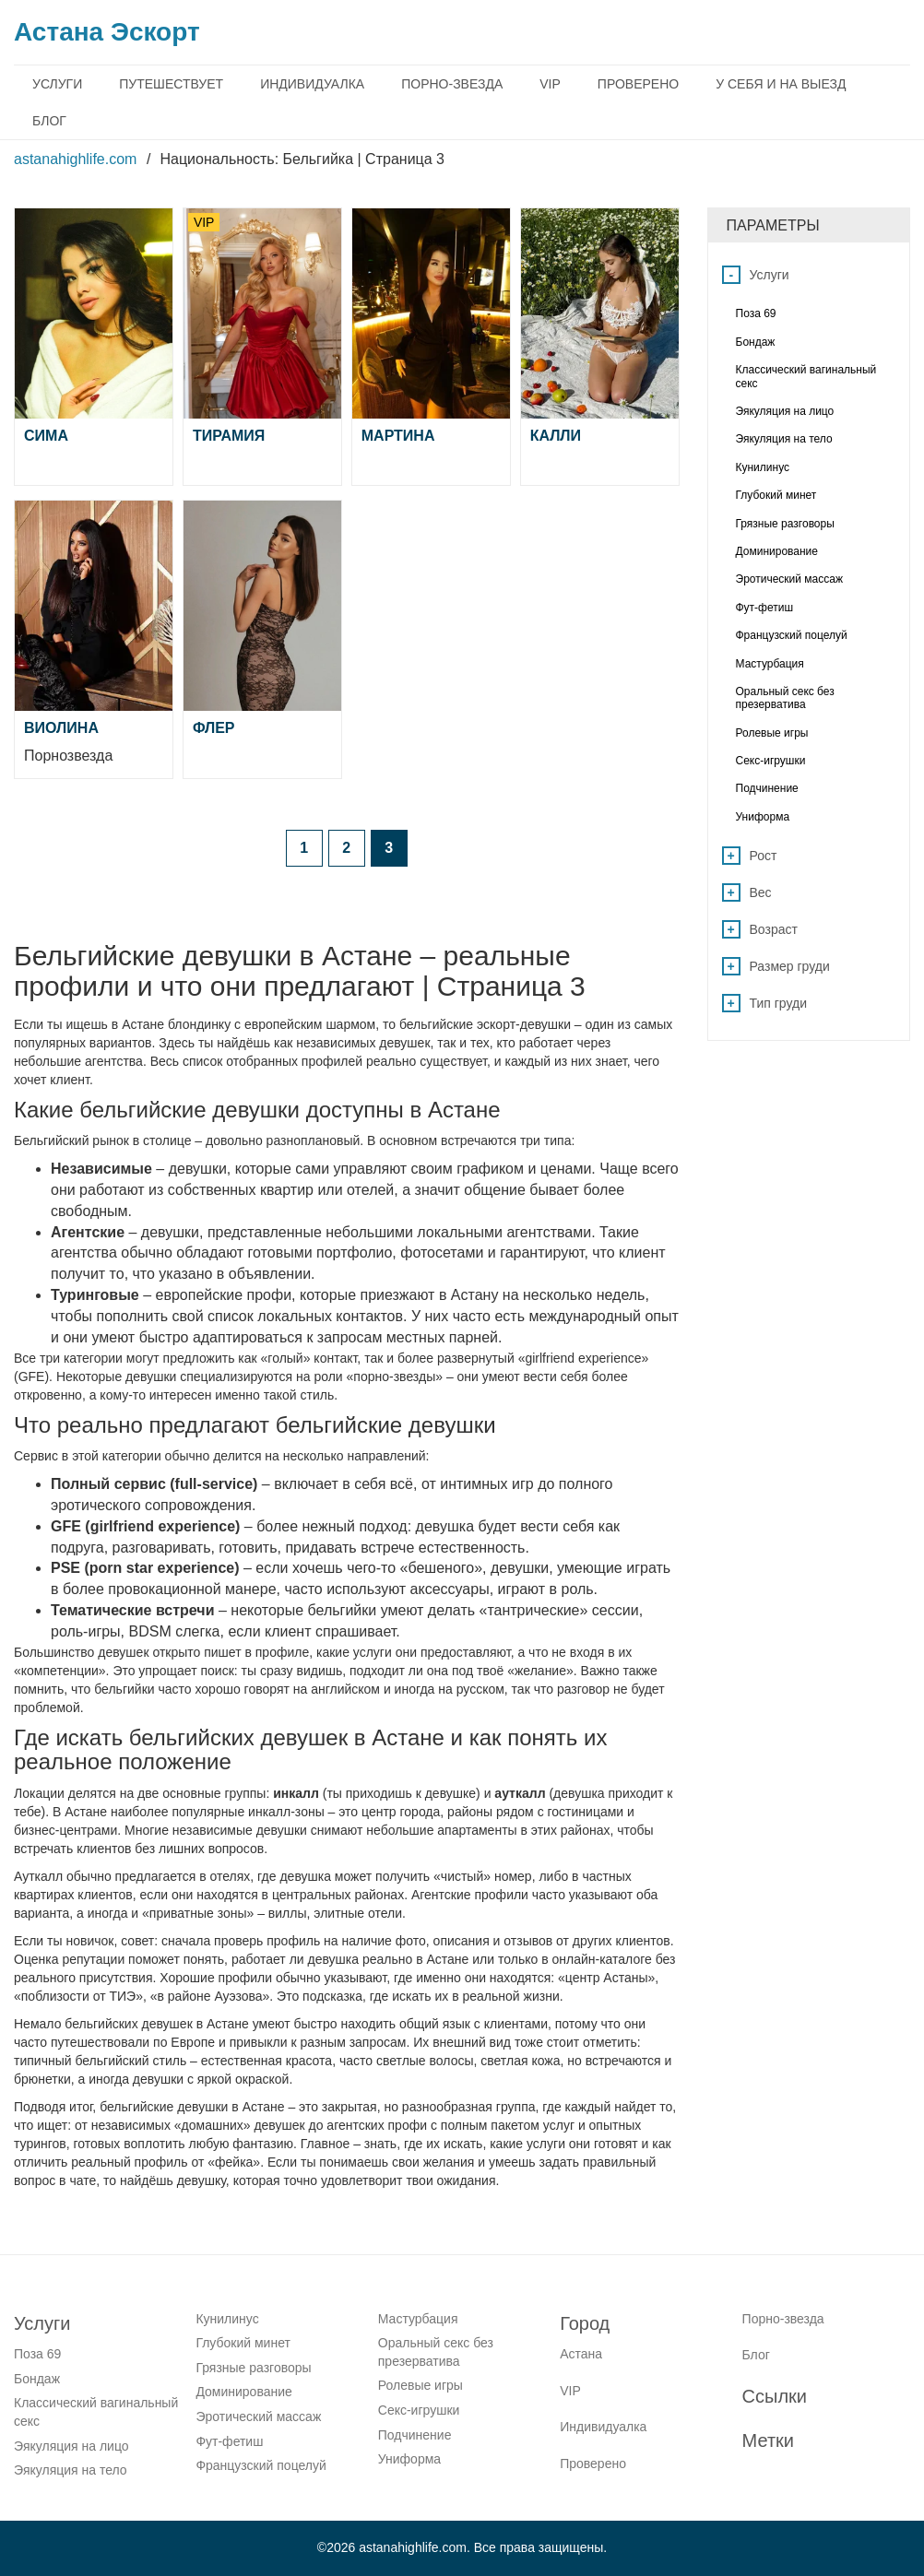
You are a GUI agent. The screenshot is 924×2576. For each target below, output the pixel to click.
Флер (214, 728)
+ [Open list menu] (731, 855)
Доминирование (243, 2391)
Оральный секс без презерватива (435, 2352)
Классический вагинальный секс (96, 2411)
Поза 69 (37, 2353)
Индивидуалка (312, 84)
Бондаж (37, 2378)
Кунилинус (226, 2318)
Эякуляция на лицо (71, 2446)
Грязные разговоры (253, 2367)
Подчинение (415, 2435)
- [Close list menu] (731, 274)
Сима (46, 435)
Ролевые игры (420, 2385)
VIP (550, 84)
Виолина (61, 728)
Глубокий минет (242, 2342)
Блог (49, 120)
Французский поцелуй (260, 2465)
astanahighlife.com (75, 159)
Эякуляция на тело (70, 2470)
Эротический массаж (258, 2416)
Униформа (409, 2459)
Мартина (398, 435)
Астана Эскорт (107, 32)
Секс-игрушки (419, 2410)
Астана (581, 2353)
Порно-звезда (452, 84)
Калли (555, 435)
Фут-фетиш (229, 2441)
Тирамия (229, 435)
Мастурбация (418, 2318)
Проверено (638, 84)
